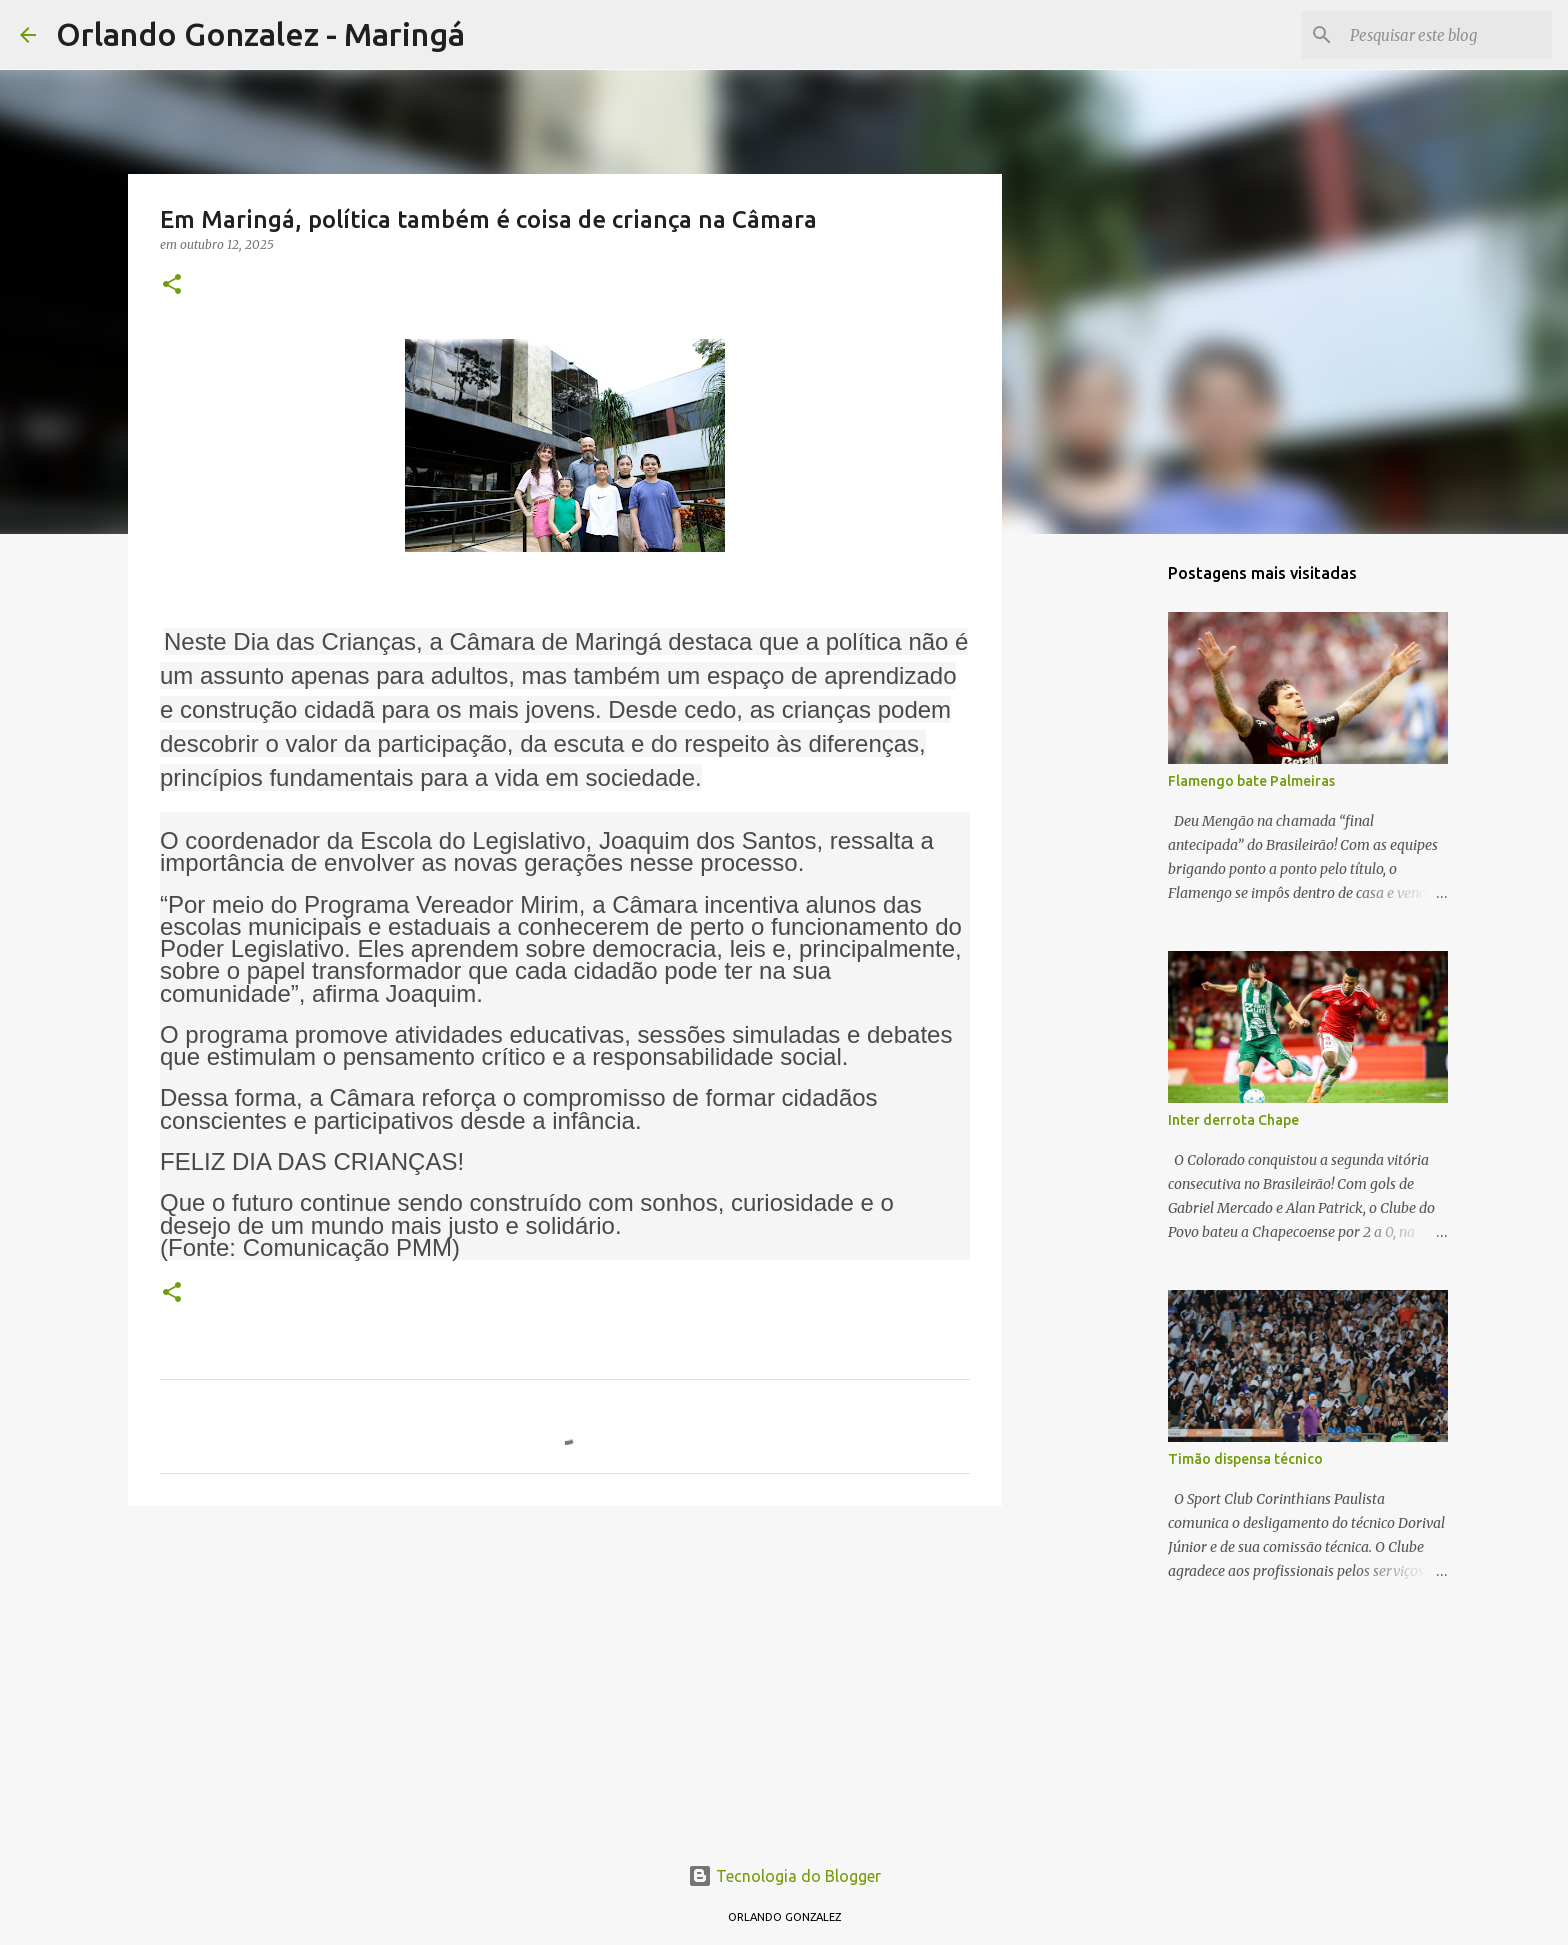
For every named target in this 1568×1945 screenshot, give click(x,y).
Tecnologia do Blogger (784, 1876)
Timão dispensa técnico (1245, 1459)
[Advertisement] (565, 1676)
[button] (172, 285)
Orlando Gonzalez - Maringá (260, 34)
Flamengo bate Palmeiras (1251, 781)
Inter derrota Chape (1233, 1120)
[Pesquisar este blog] (1447, 35)
